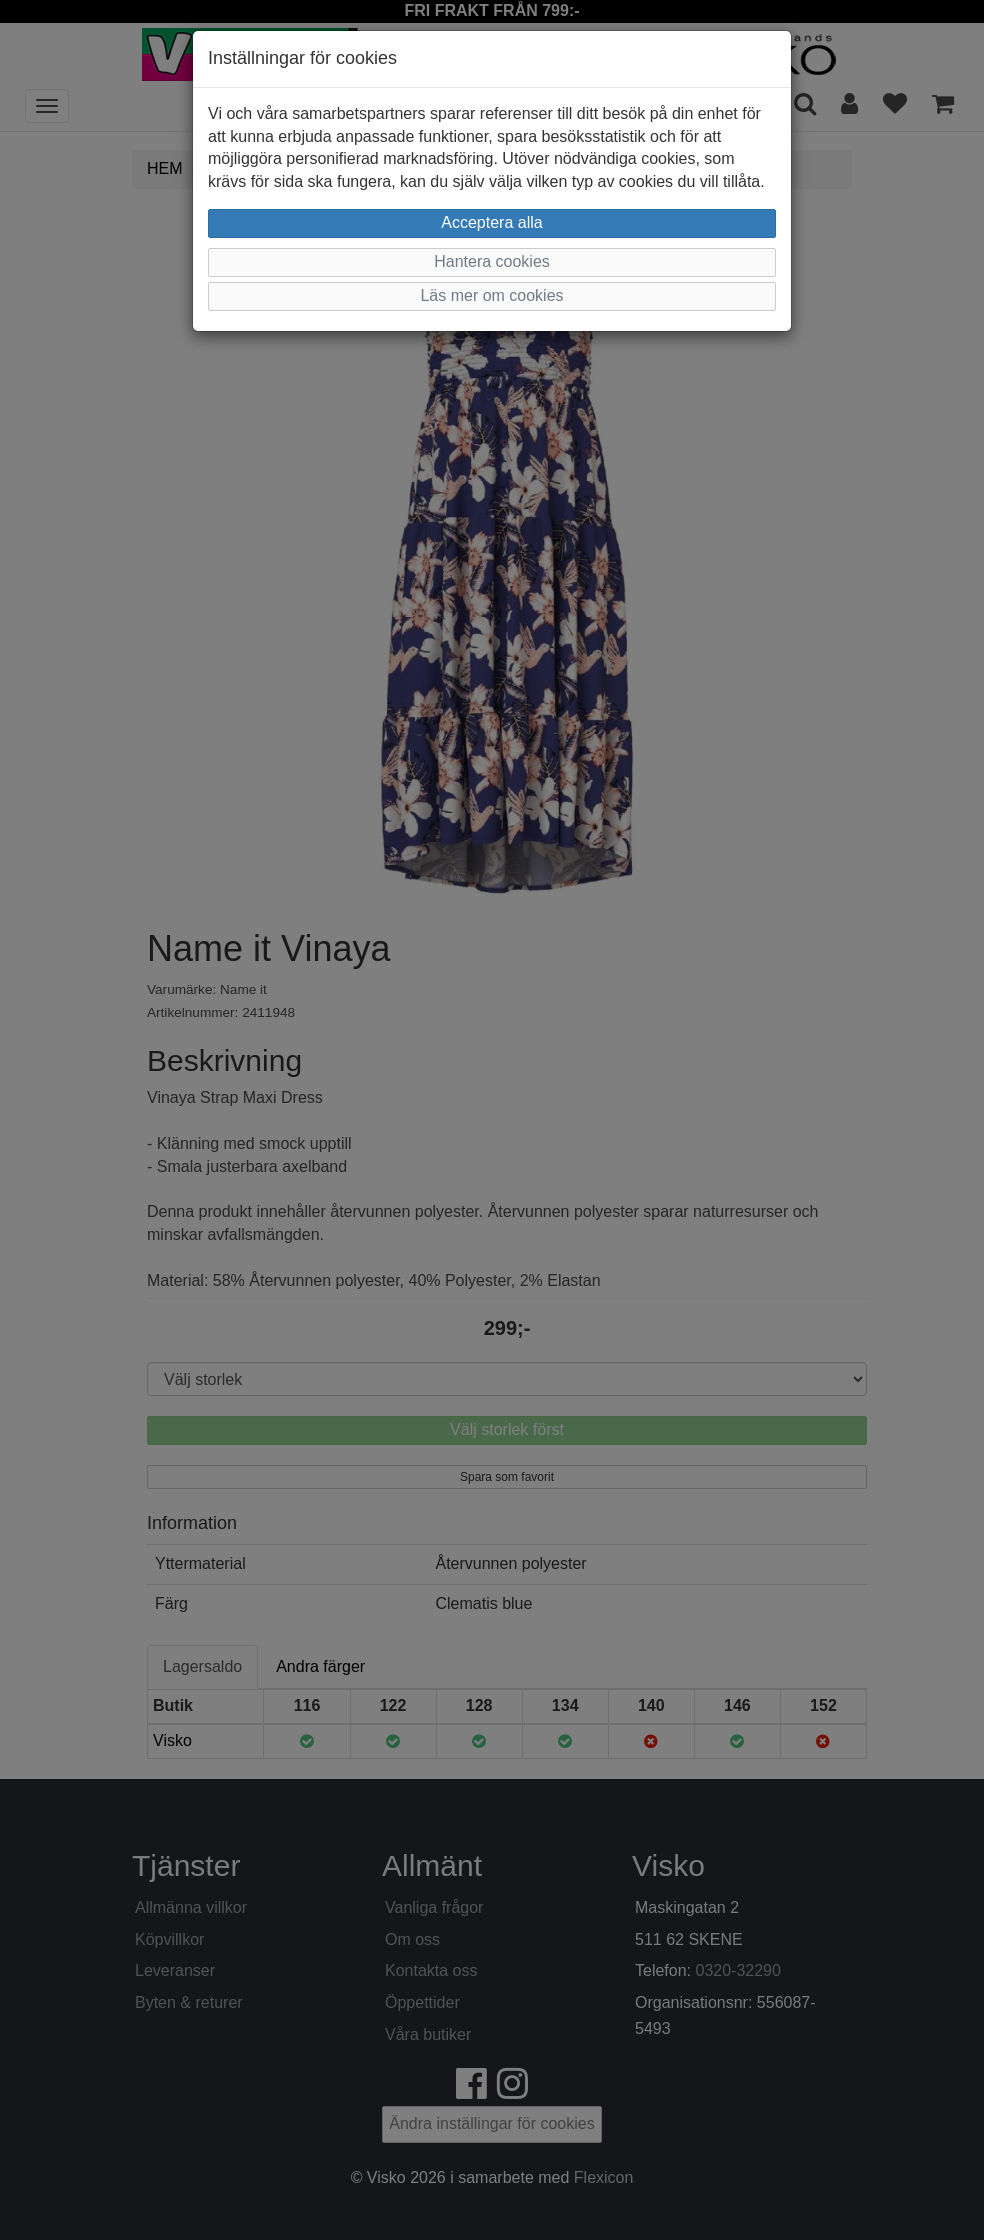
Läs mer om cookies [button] (491, 295)
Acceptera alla (491, 222)
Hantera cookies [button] (492, 261)
